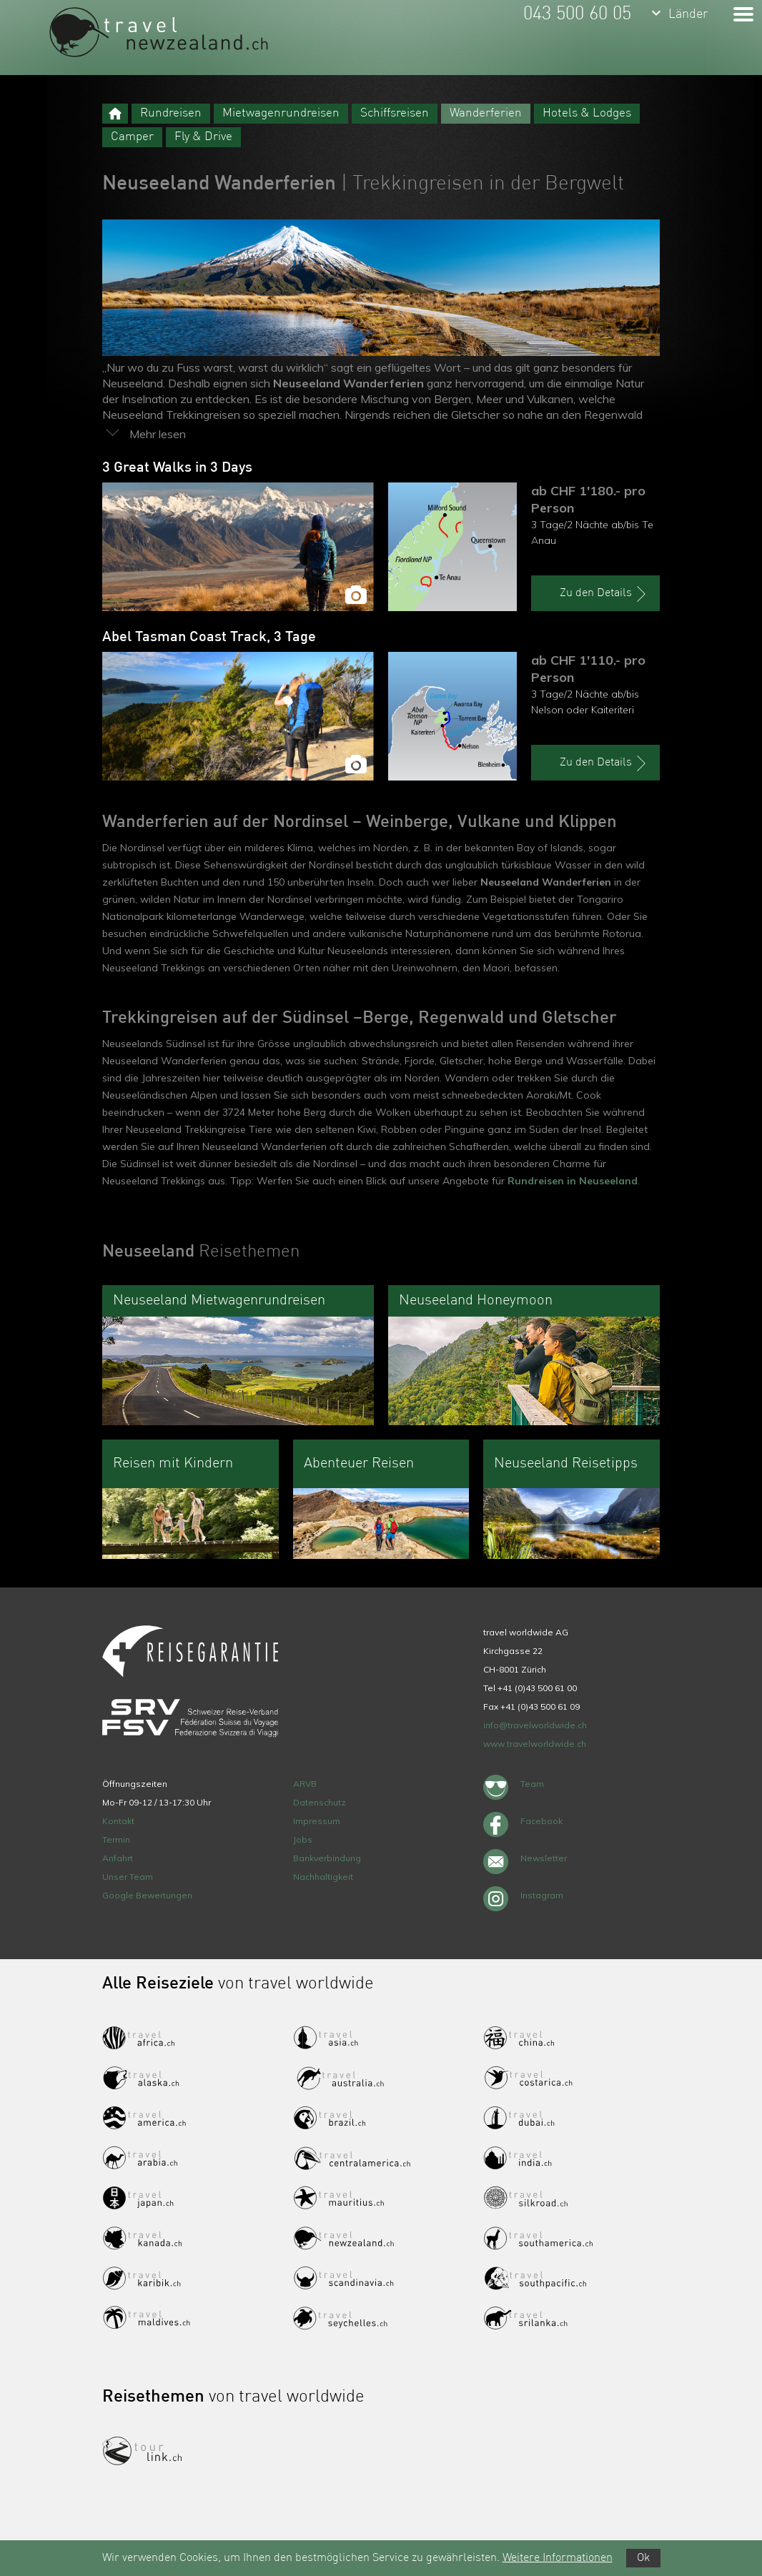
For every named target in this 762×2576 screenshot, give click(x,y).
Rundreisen (171, 113)
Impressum (316, 1820)
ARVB (305, 1783)
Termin (116, 1839)
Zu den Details (605, 594)
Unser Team (127, 1876)
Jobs (302, 1839)
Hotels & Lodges (587, 113)
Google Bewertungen (147, 1895)
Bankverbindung (327, 1858)
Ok (643, 2558)
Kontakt (118, 1820)
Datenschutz (319, 1802)
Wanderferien (486, 113)
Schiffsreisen (394, 113)
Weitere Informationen (558, 2558)
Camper (132, 137)
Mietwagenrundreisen (281, 113)
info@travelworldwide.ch (535, 1725)
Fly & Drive (203, 137)
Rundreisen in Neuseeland (573, 1180)
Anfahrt (117, 1858)
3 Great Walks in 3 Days (177, 468)
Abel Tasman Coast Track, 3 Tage (209, 637)
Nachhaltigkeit (323, 1876)
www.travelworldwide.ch (534, 1743)
